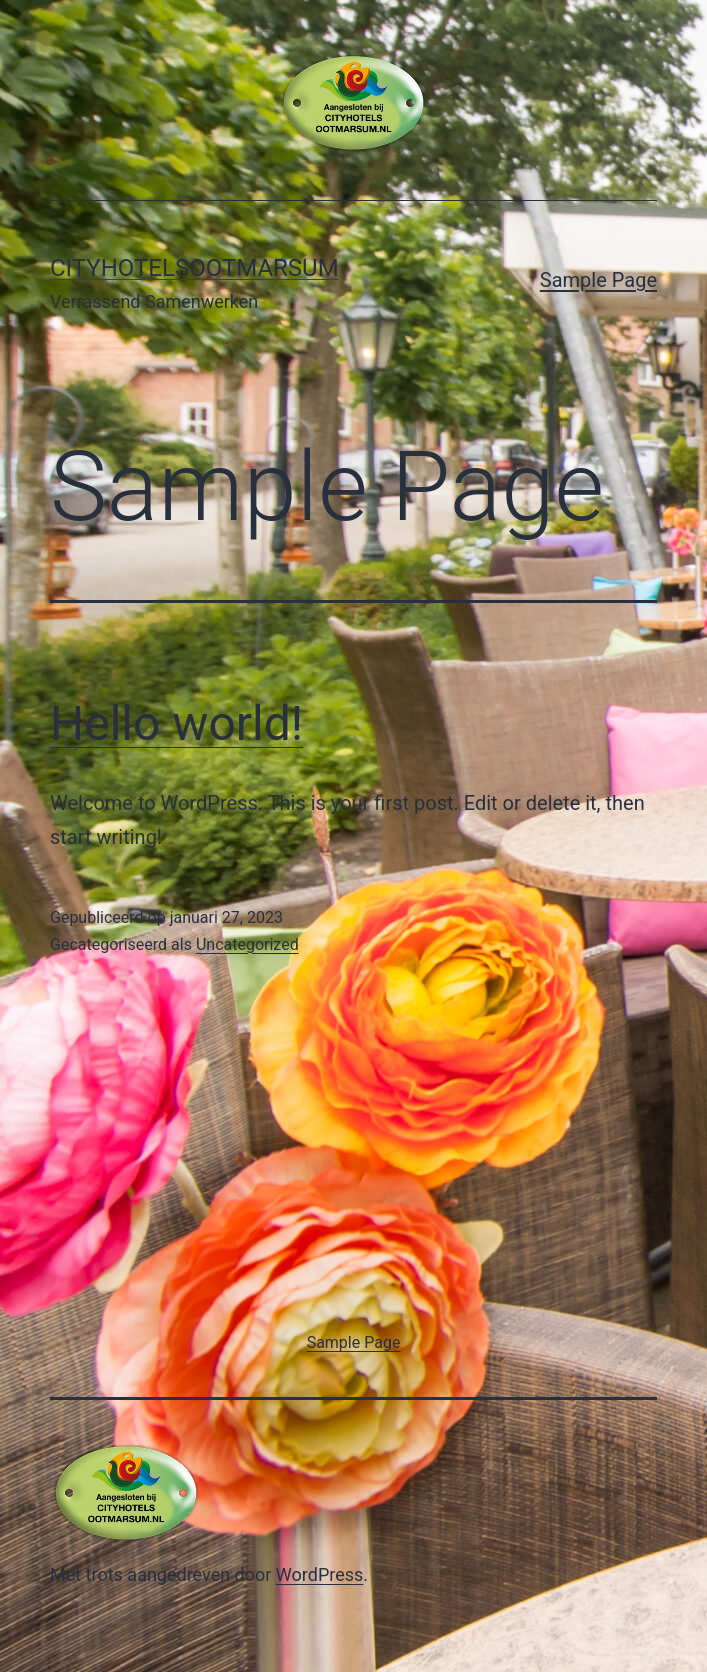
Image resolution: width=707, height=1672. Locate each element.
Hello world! (176, 723)
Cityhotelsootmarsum (194, 268)
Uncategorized (247, 944)
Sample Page (598, 280)
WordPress (319, 1574)
